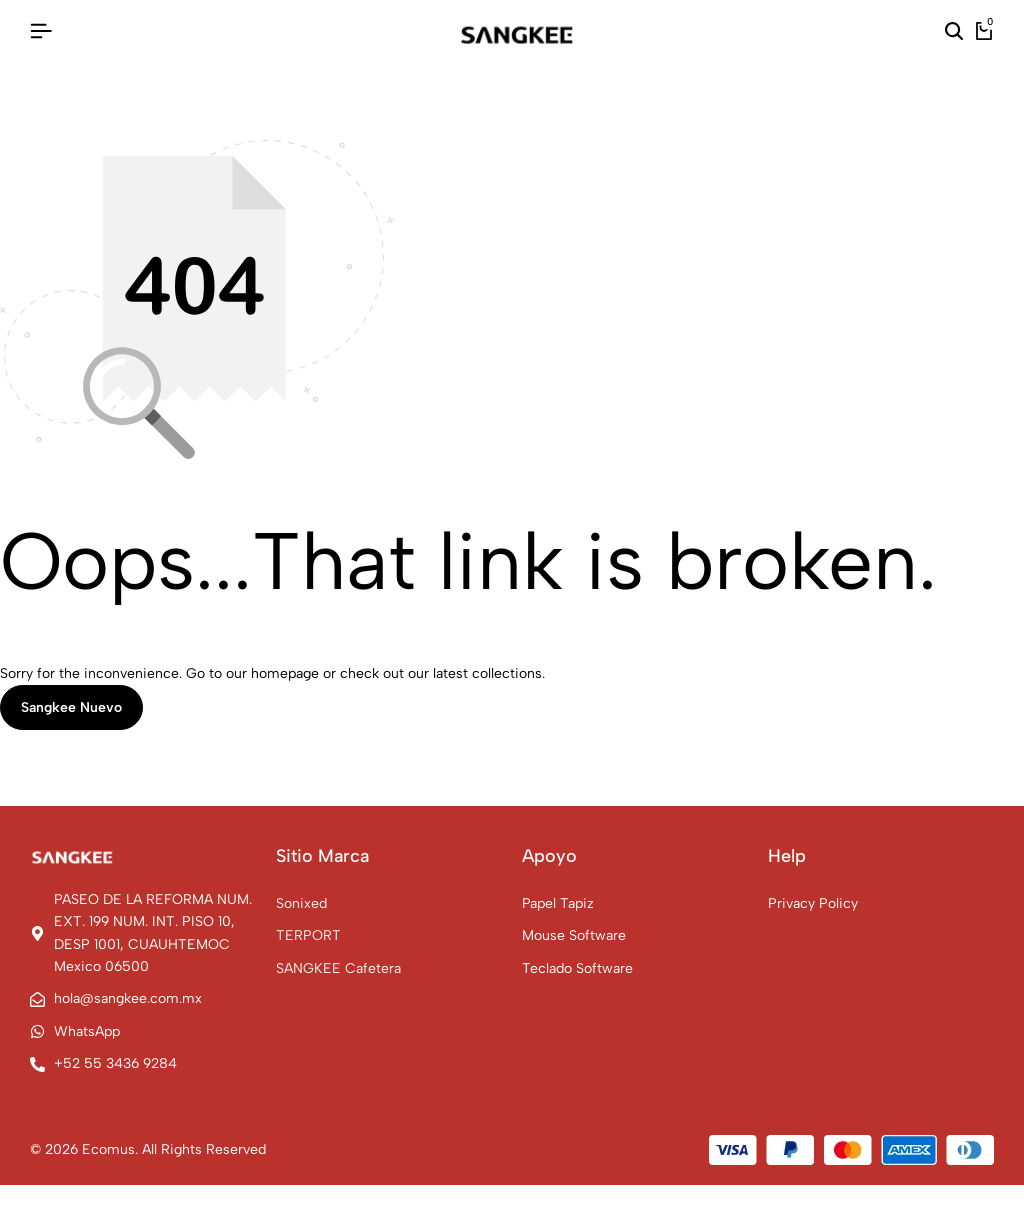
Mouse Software (574, 935)
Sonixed (301, 903)
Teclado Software (577, 968)
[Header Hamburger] (41, 31)
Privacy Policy (813, 903)
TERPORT (308, 935)
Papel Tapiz (558, 903)
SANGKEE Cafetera (338, 968)
